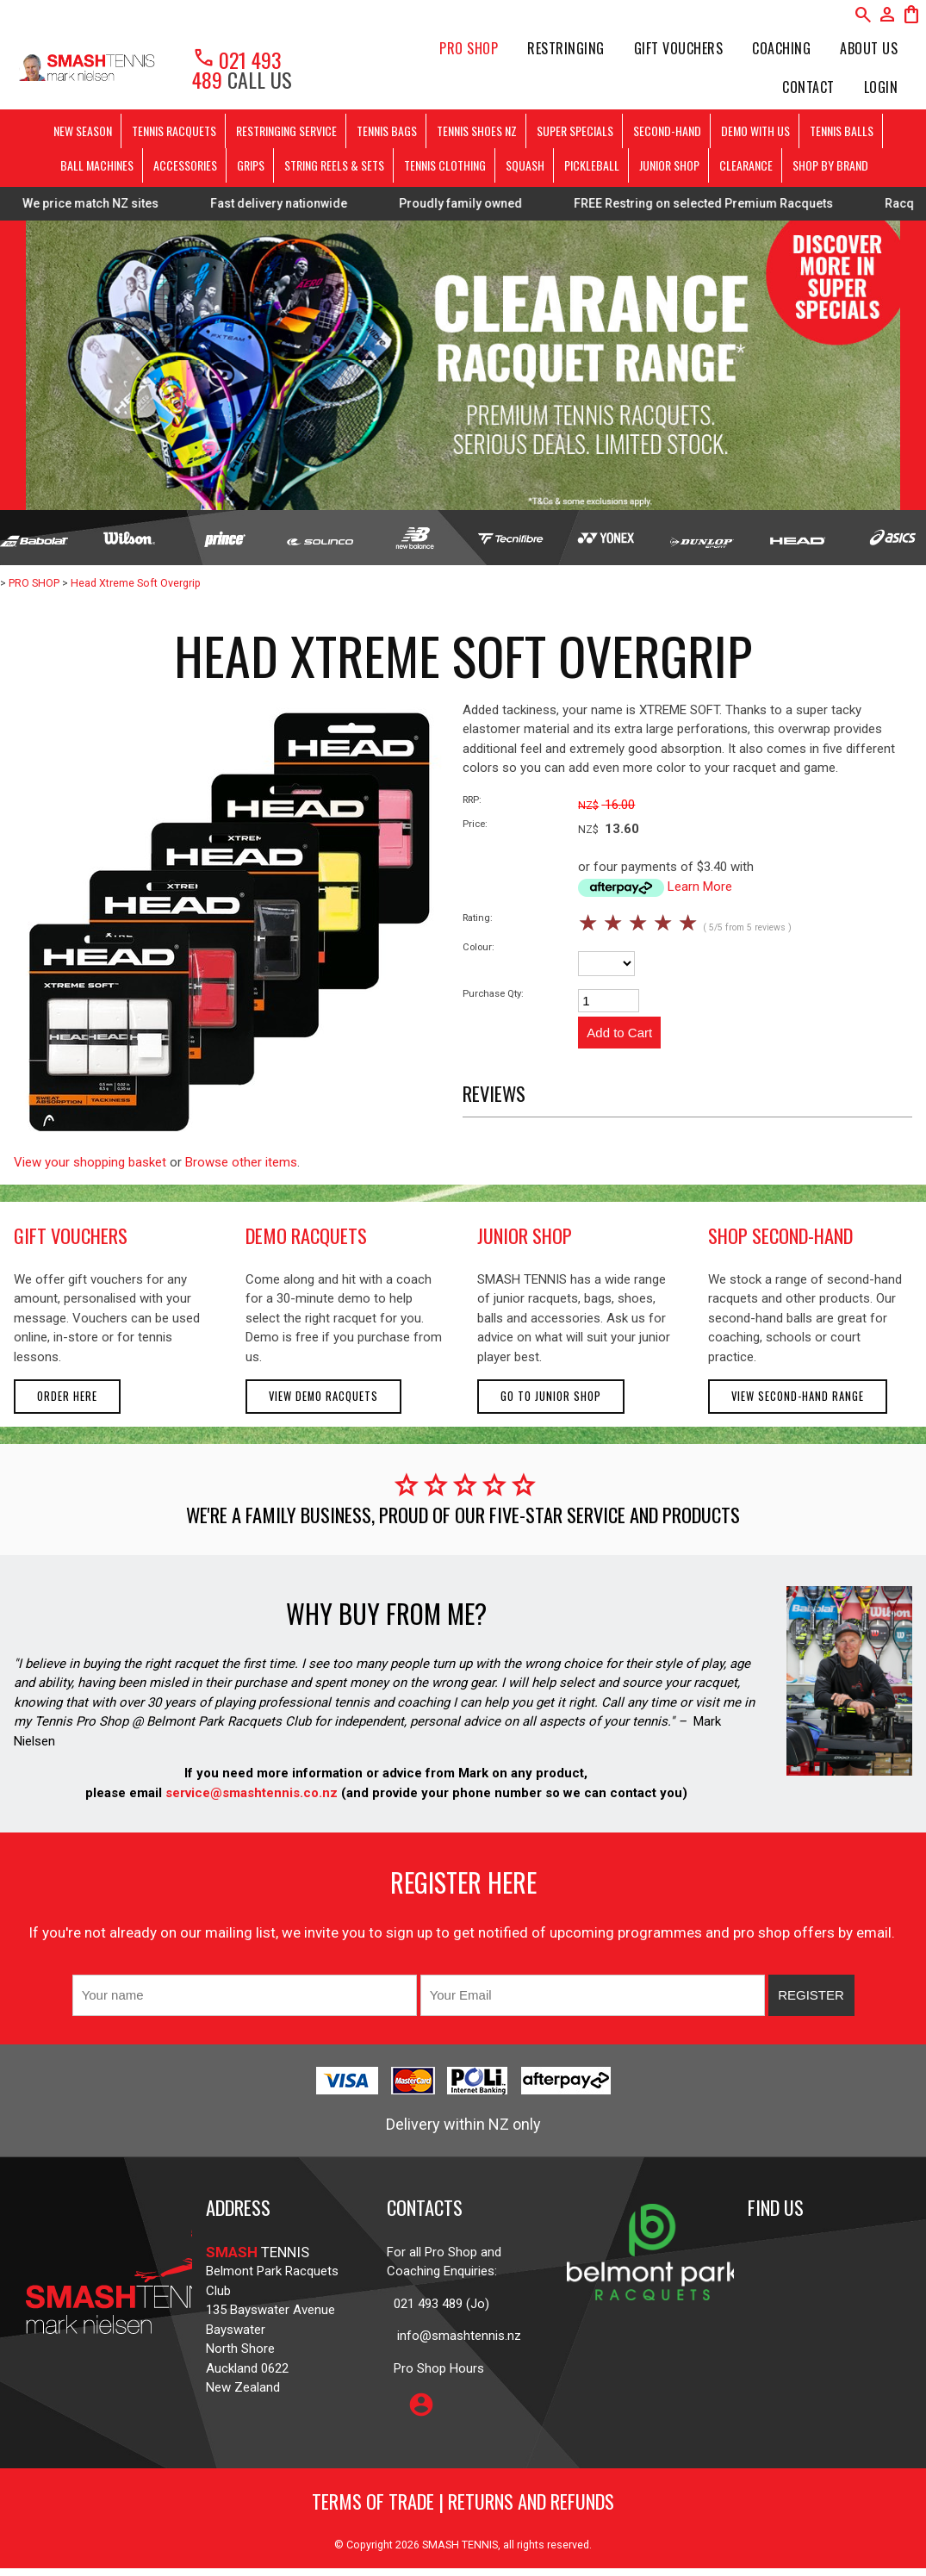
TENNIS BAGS (387, 130)
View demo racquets (323, 1396)
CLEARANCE (746, 165)
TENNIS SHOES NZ (477, 130)
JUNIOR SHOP (669, 165)
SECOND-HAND (667, 130)
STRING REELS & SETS (334, 165)
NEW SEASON (82, 130)
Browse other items (241, 1162)
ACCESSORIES (185, 165)
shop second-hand (780, 1235)
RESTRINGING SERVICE (286, 130)
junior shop (524, 1235)
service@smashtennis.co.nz (250, 1793)
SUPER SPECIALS (575, 130)
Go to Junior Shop (550, 1396)
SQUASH (525, 165)
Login (881, 87)
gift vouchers (70, 1235)
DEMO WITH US (755, 130)
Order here (67, 1396)
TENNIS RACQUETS (174, 130)
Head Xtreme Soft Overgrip (136, 582)
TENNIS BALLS (841, 130)
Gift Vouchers (679, 48)
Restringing (566, 48)
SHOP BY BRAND (830, 165)
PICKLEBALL (591, 165)
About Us (869, 48)
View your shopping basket (90, 1162)
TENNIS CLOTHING (445, 165)
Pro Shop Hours (435, 2368)
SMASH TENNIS (460, 2544)
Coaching (781, 48)
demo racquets (306, 1235)
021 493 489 (237, 69)
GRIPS (250, 165)
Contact (808, 87)
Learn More (700, 886)
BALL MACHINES (97, 165)
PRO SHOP (468, 48)
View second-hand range (797, 1396)
